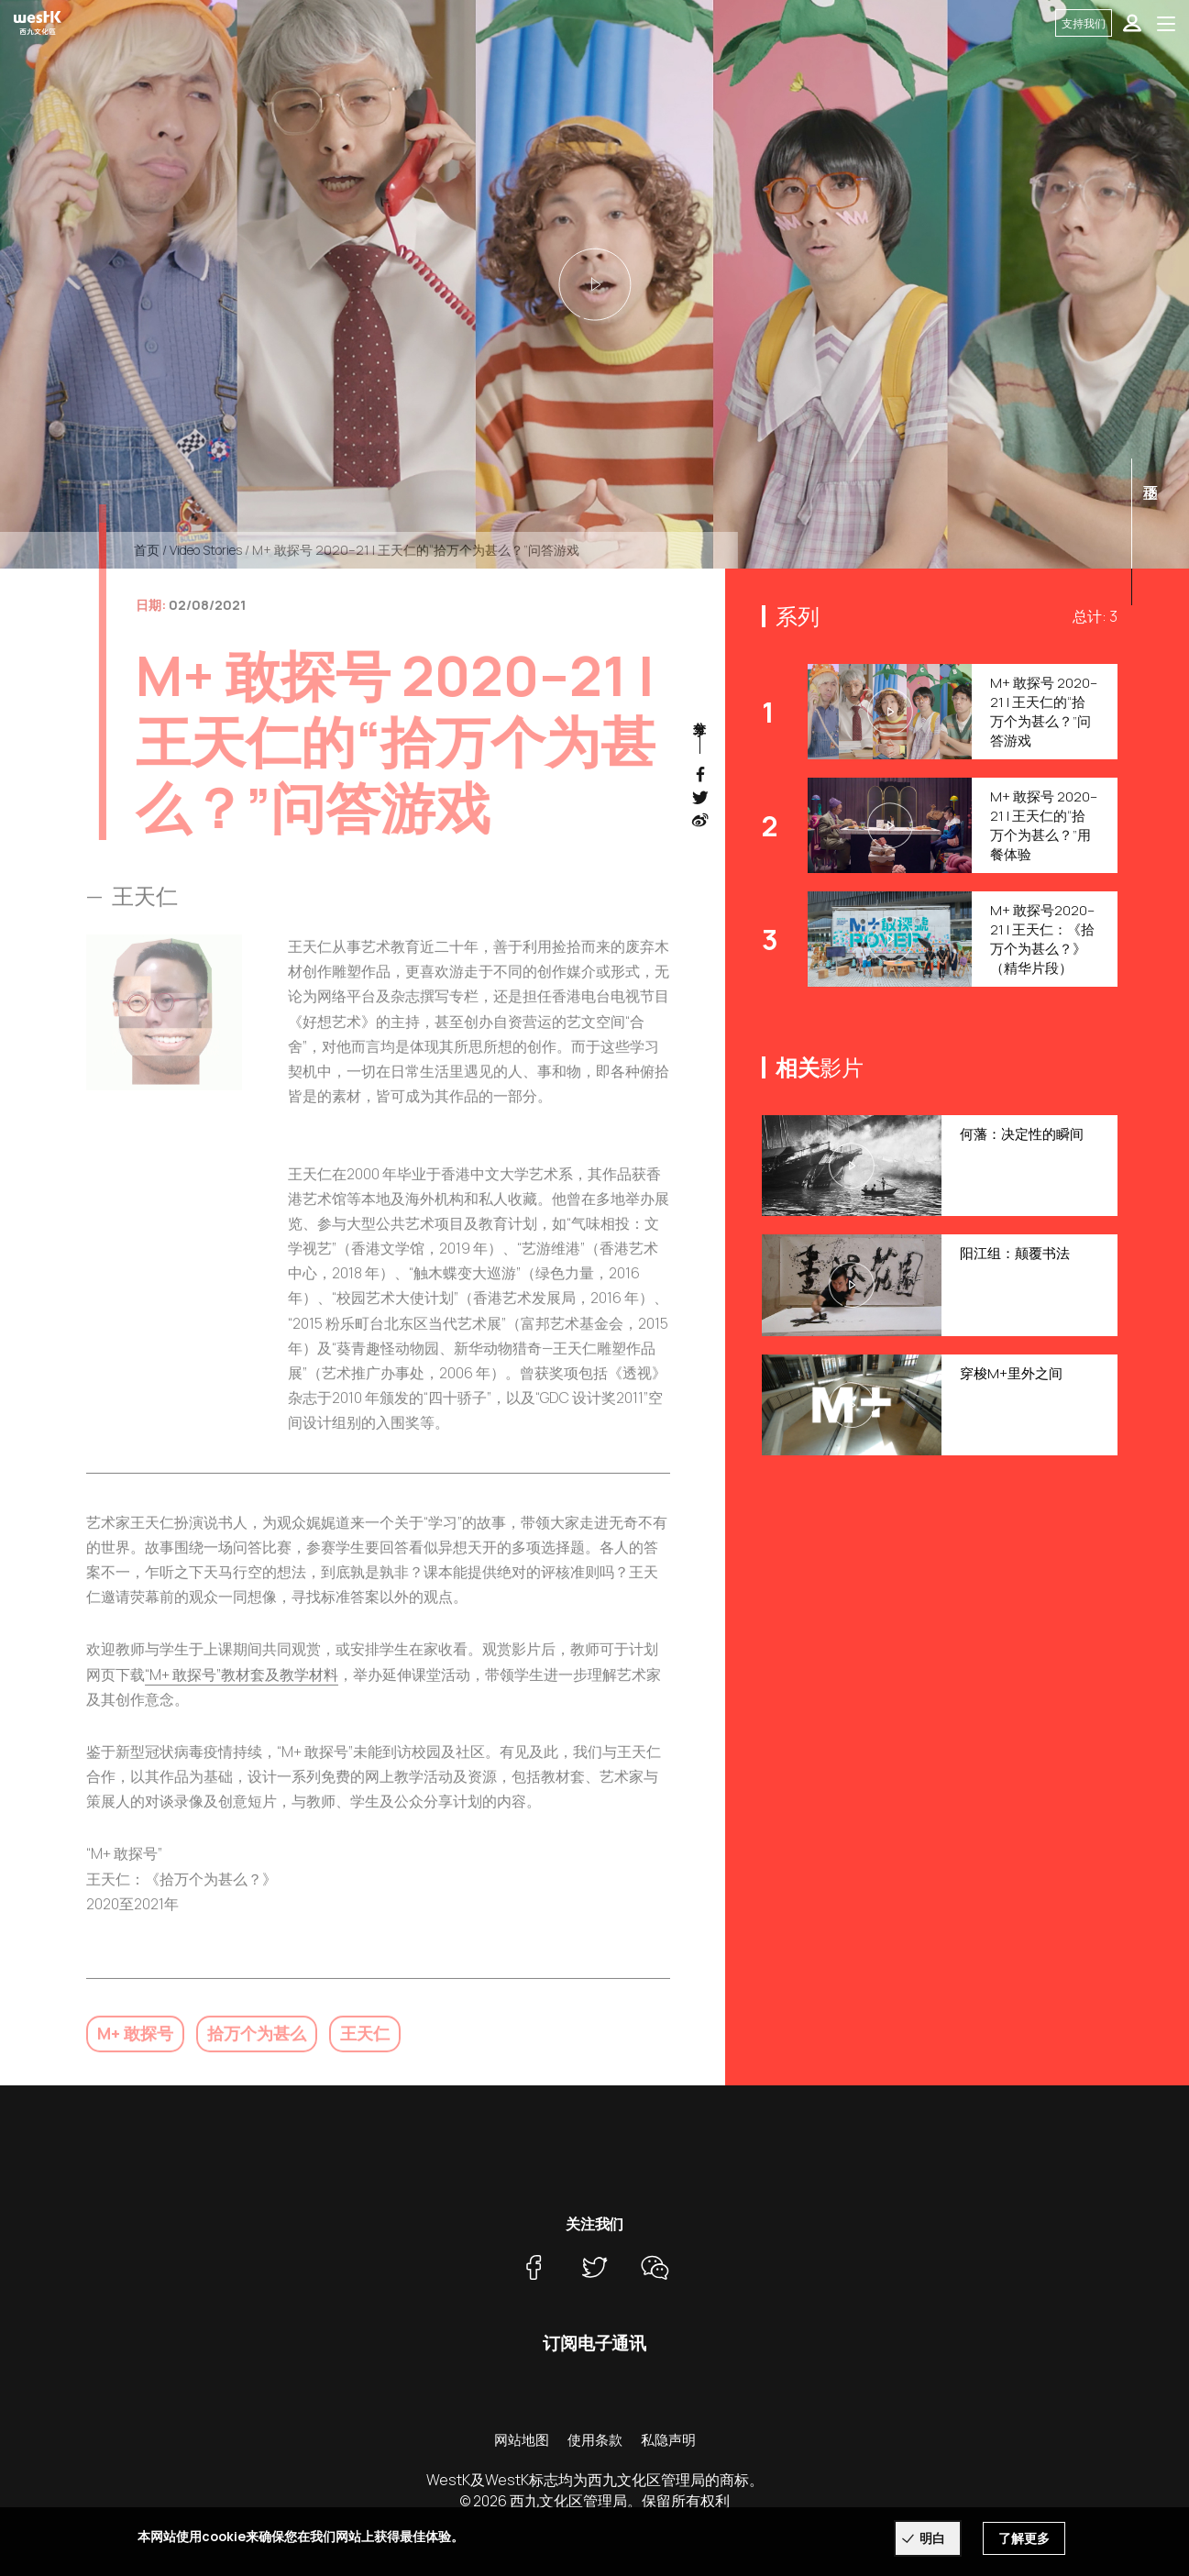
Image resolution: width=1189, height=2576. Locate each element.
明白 (932, 2538)
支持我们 (1084, 23)
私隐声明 (668, 2439)
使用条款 (594, 2439)
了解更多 (1024, 2538)
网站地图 (521, 2439)
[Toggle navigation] (1166, 23)
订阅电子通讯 (594, 2343)
